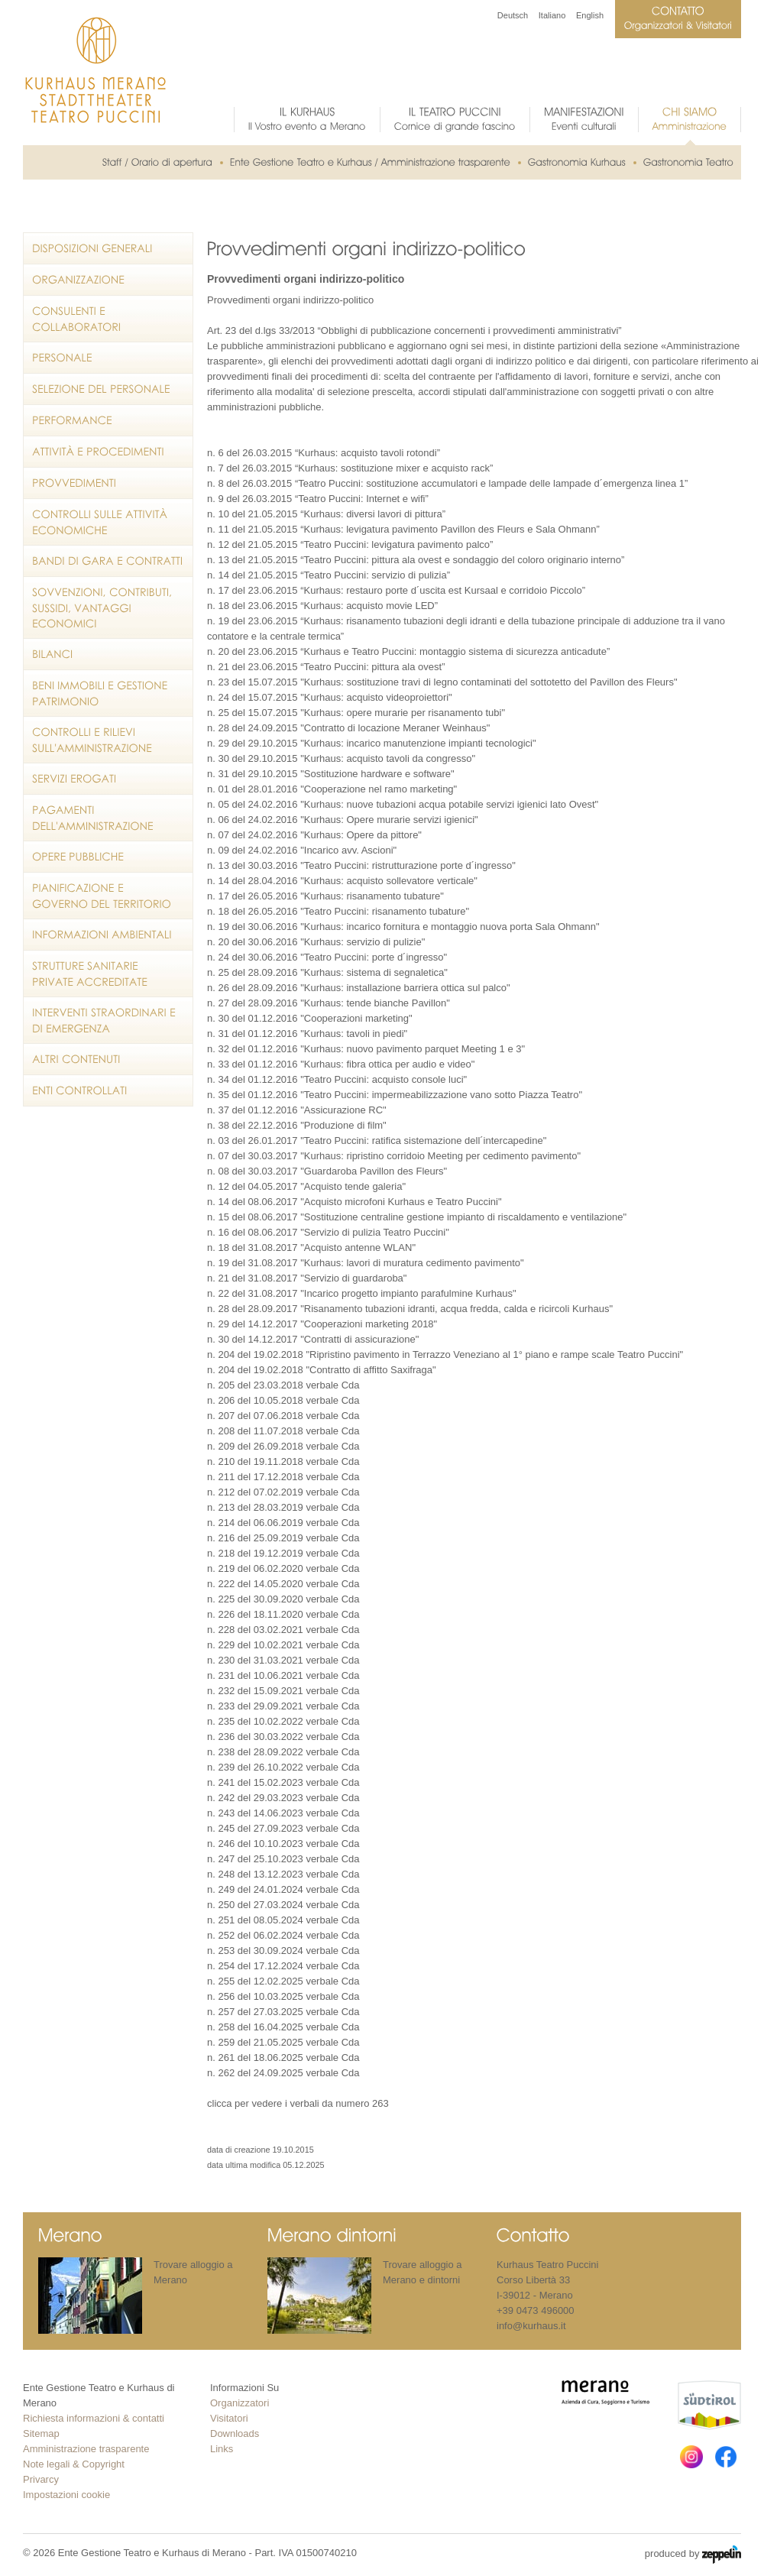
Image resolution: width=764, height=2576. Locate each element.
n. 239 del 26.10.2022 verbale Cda (283, 1767)
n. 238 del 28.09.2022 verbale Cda (283, 1752)
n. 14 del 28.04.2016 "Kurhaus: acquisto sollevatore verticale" (342, 880)
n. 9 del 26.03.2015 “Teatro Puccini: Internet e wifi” (318, 498)
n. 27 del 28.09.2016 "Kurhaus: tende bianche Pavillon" (328, 1003)
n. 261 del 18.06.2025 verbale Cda (283, 2057)
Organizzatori (239, 2403)
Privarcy (41, 2479)
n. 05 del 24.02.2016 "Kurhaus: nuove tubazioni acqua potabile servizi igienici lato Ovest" (402, 804)
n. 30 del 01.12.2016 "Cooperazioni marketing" (310, 1018)
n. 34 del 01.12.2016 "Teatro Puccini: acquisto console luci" (337, 1079)
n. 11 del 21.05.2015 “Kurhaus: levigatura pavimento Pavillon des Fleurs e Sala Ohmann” (403, 529)
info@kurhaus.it (531, 2325)
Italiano (552, 15)
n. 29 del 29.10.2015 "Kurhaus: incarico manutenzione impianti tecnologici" (371, 743)
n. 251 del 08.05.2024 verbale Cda (283, 1920)
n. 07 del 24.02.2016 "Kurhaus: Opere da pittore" (314, 835)
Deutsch (512, 15)
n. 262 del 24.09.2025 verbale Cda (283, 2073)
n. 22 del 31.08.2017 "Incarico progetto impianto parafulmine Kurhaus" (361, 1293)
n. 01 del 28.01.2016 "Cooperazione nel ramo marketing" (332, 789)
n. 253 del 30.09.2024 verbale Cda (283, 1950)
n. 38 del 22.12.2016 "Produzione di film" (297, 1125)
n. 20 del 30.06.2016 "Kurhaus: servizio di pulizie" (316, 942)
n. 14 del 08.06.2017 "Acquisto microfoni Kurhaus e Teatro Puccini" (354, 1201)
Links (221, 2448)
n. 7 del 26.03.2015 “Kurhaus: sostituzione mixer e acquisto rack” (350, 468)
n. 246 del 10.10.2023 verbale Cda (283, 1843)
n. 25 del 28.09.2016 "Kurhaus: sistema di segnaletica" (327, 972)
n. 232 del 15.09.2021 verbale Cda (283, 1690)
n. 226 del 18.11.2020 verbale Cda (283, 1614)
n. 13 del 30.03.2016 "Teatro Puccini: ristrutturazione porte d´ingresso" (361, 865)
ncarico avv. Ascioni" (351, 850)
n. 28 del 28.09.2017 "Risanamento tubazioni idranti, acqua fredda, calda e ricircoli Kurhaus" (410, 1308)
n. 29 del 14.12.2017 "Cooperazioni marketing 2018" (322, 1324)
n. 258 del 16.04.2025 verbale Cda (283, 2027)
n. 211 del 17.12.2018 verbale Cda (283, 1476)
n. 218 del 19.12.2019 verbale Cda (283, 1553)
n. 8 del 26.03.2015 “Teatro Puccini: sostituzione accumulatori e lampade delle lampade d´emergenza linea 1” (447, 483)
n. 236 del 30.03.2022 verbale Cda (283, 1736)
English (590, 15)
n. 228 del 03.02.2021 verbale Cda (283, 1629)
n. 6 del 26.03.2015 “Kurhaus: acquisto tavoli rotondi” (323, 452)
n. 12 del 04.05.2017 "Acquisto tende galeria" (306, 1186)
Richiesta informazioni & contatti (93, 2418)
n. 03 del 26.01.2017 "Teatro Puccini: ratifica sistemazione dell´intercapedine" (376, 1140)
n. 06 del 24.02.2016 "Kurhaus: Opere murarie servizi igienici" (342, 819)
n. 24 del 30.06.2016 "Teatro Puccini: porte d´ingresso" (327, 957)
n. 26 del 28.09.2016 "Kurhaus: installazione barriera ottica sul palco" (358, 987)
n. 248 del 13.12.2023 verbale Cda (283, 1874)
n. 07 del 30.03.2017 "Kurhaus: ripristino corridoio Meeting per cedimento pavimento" (394, 1156)
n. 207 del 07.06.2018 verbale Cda (283, 1415)
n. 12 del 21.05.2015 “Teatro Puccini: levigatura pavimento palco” (350, 544)
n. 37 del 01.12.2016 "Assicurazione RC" (297, 1110)
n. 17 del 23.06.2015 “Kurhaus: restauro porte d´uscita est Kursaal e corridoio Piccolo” (396, 590)
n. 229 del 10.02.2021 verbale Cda (283, 1645)
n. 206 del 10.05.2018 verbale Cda (283, 1400)
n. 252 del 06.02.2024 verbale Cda (283, 1935)
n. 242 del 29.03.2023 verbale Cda (283, 1797)
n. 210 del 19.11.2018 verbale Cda (283, 1461)
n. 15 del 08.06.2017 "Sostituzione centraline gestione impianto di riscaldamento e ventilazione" (416, 1217)
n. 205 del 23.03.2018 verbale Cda (283, 1385)
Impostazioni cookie (66, 2494)
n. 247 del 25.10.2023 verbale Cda (283, 1859)
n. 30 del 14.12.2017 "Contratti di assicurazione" (313, 1339)
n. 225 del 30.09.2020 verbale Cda (283, 1599)
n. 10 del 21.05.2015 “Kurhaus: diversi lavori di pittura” (326, 514)
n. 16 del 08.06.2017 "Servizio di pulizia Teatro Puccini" (328, 1232)
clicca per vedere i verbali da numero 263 (298, 2103)
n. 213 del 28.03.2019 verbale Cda (283, 1507)
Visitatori (229, 2418)
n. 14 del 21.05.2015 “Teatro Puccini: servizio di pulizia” (328, 575)
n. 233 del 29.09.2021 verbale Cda (283, 1706)
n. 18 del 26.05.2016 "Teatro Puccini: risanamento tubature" (338, 911)
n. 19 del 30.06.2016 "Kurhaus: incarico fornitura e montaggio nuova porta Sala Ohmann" (403, 926)
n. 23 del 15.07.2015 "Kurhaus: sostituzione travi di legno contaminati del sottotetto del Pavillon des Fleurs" (442, 682)
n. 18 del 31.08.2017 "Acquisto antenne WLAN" (311, 1247)
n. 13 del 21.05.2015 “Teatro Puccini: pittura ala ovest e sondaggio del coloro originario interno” (415, 559)
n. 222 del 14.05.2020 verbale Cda (283, 1583)
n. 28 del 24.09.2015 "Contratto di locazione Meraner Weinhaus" (348, 728)
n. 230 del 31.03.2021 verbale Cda (283, 1660)
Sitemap (41, 2433)
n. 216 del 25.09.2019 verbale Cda (283, 1538)
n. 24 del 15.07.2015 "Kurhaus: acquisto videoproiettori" (329, 697)
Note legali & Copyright (74, 2464)
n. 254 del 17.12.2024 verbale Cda (283, 1966)
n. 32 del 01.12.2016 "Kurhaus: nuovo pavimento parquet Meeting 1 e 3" (366, 1049)
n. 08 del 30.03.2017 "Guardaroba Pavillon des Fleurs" (327, 1171)
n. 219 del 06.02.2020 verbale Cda (283, 1568)
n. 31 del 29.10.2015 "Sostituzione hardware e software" (331, 773)
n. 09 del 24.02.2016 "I (256, 850)
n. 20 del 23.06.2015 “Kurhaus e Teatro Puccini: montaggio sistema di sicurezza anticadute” (408, 651)
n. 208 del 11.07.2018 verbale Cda (283, 1431)
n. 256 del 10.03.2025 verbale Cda (283, 1996)
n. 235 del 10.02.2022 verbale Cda (283, 1721)
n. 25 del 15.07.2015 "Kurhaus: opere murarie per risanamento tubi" (356, 712)
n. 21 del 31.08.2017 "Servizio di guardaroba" (306, 1278)
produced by (693, 2554)
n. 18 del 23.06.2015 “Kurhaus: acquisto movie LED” (322, 605)
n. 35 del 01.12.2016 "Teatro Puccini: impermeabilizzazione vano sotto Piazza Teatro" (394, 1094)
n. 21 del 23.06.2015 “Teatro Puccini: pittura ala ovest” (326, 666)
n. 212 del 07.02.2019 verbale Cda (283, 1492)
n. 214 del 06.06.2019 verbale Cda (283, 1522)
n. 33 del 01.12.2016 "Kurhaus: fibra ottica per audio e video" (340, 1064)
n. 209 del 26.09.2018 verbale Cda (283, 1446)
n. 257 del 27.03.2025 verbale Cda (283, 2011)
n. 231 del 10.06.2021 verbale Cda (283, 1675)
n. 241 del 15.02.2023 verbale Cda (283, 1782)
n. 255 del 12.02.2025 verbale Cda (283, 1981)
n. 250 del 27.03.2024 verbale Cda (283, 1904)
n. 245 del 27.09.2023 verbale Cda (283, 1828)
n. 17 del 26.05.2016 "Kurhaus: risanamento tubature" (325, 896)
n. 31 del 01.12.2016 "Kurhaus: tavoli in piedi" (307, 1033)
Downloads (234, 2433)
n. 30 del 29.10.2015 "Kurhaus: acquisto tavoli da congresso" (341, 758)
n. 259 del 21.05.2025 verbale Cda (283, 2042)
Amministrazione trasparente (86, 2448)
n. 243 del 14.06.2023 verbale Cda (283, 1813)
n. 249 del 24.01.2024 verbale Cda (283, 1889)
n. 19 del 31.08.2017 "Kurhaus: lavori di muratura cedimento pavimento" (365, 1263)
